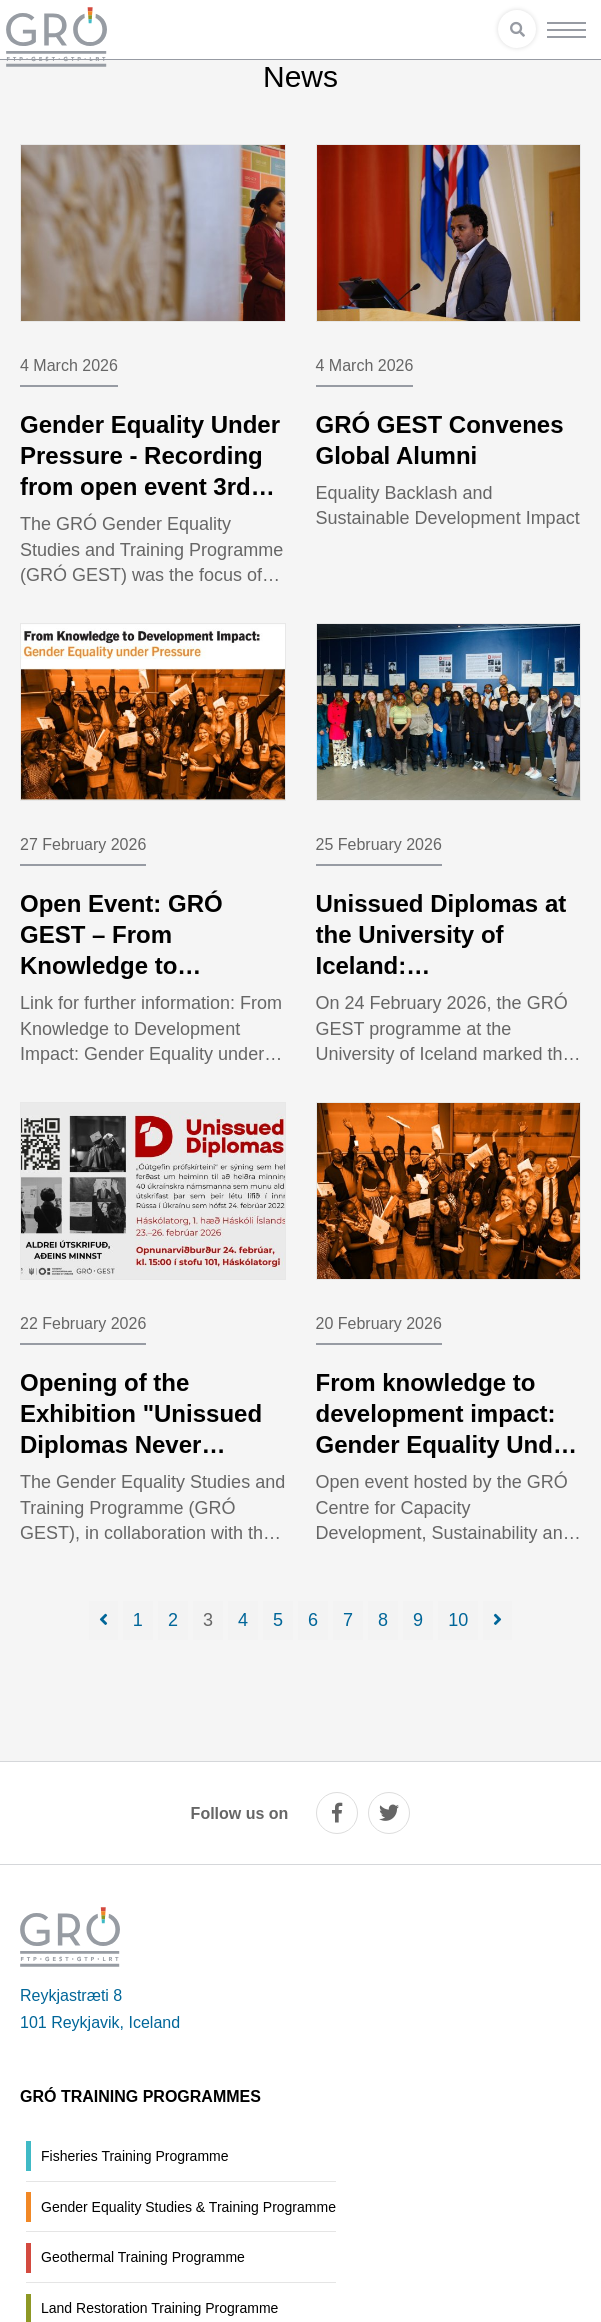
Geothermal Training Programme (143, 2257)
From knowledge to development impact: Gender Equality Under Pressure (446, 1429)
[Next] (497, 1620)
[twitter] (389, 1813)
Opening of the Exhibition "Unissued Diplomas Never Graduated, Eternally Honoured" (141, 1445)
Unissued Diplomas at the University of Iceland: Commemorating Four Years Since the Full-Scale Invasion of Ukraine (441, 997)
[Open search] (517, 29)
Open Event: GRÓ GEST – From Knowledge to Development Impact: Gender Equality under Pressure (148, 981)
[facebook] (337, 1813)
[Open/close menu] (566, 29)
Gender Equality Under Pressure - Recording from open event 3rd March (150, 471)
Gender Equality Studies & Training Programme (188, 2207)
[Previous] (103, 1620)
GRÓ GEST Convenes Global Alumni (440, 440)
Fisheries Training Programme (135, 2156)
